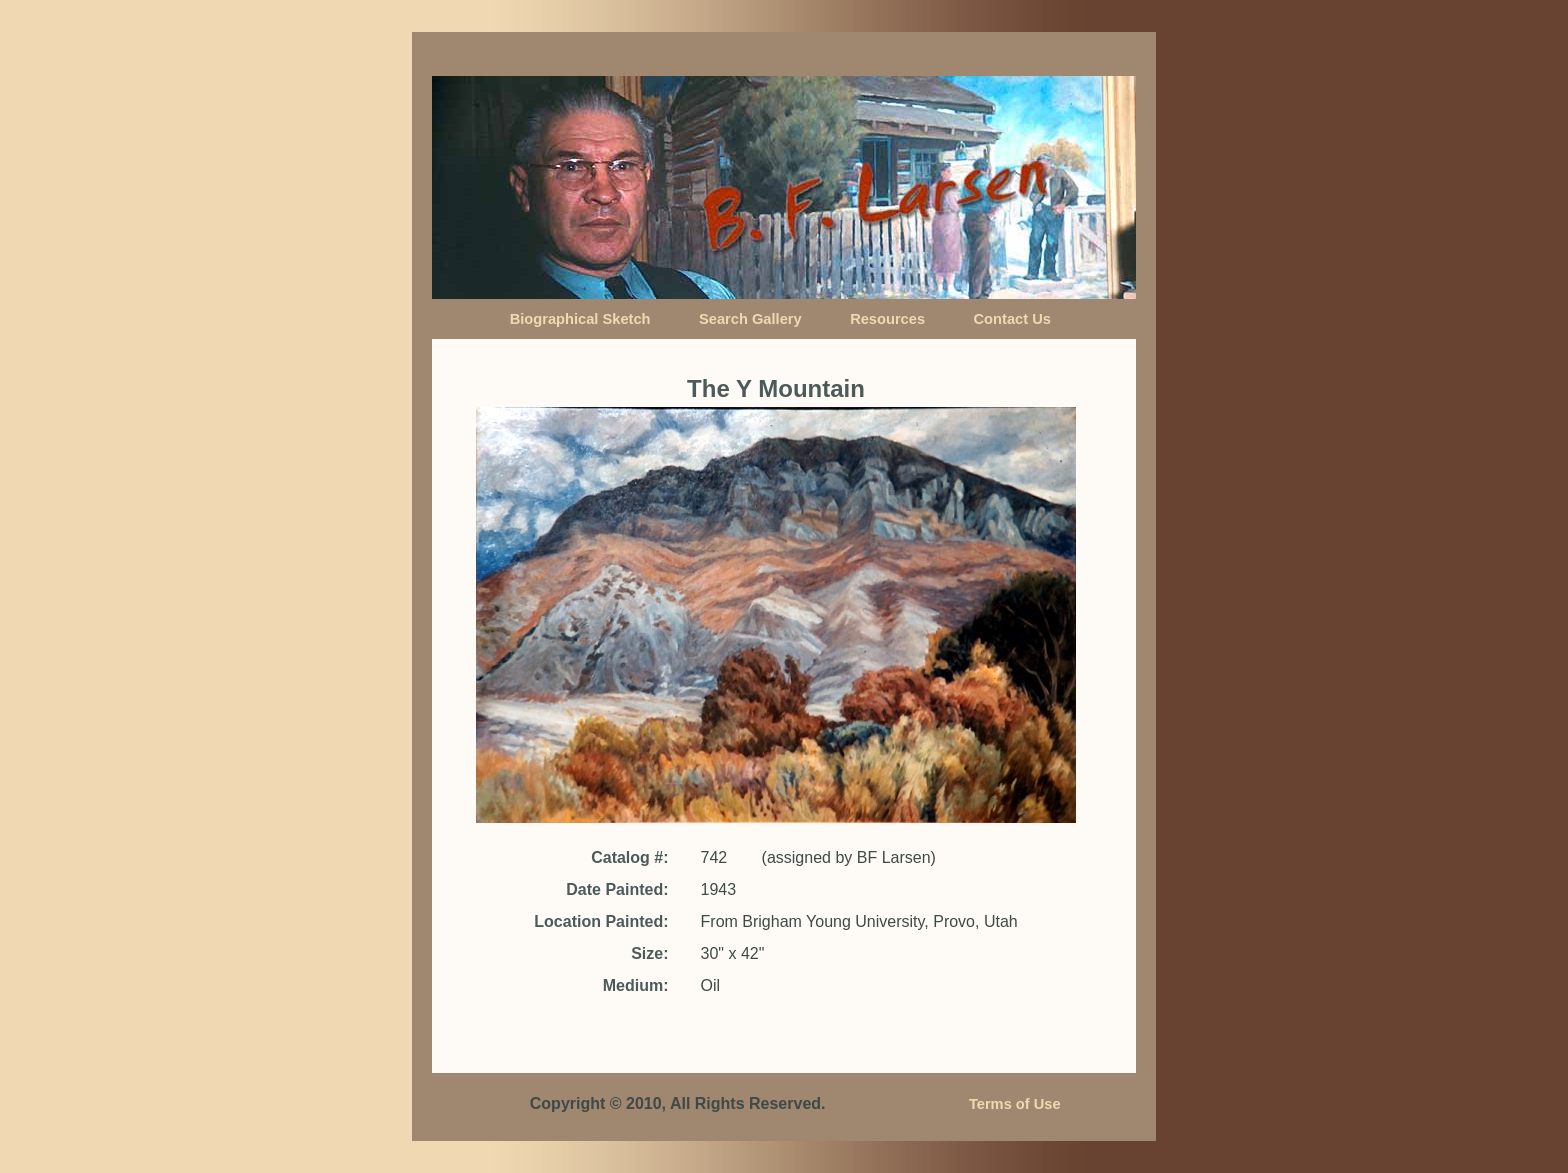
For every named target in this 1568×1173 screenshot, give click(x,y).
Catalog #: (629, 857)
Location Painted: (601, 921)
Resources (887, 319)
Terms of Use (1015, 1104)
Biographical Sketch (580, 319)
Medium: (636, 985)
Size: (649, 953)
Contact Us (1012, 319)
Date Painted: (617, 889)
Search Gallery (750, 319)
